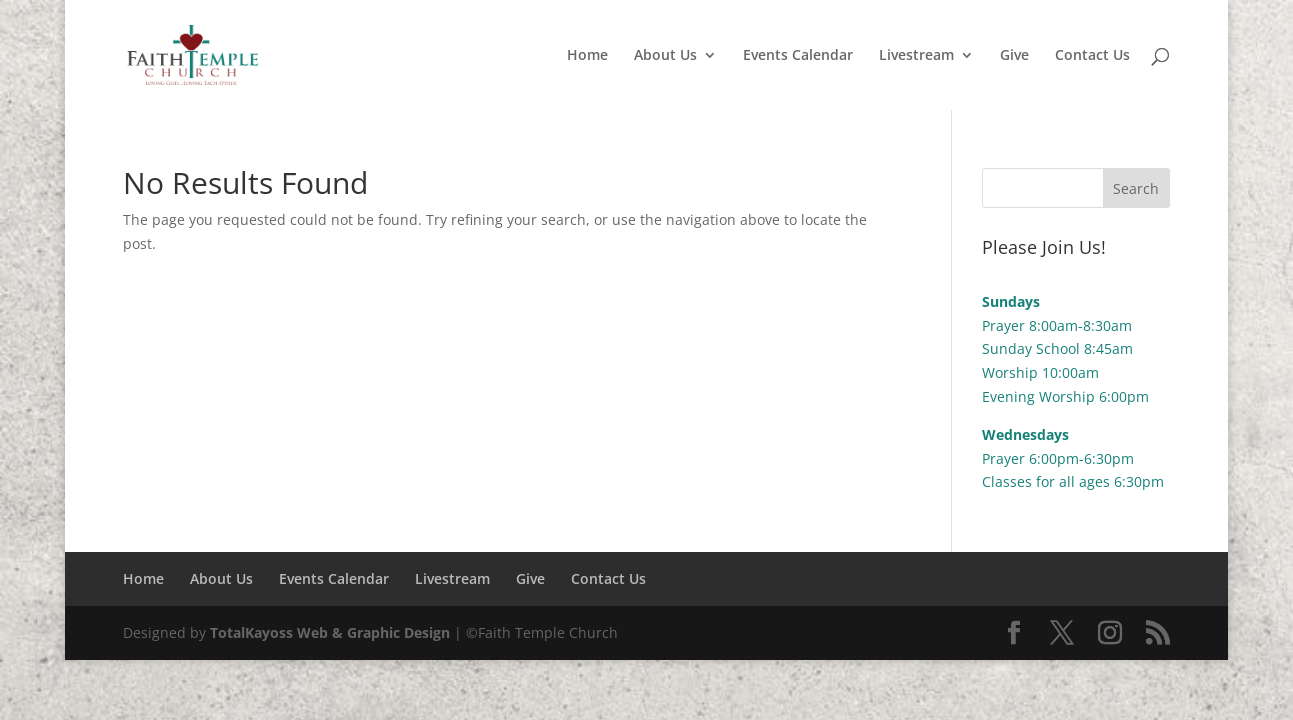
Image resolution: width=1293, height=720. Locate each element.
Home (587, 56)
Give (1014, 56)
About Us (665, 56)
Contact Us (1092, 56)
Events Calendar (798, 56)
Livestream (916, 56)
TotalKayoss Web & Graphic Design (330, 632)
